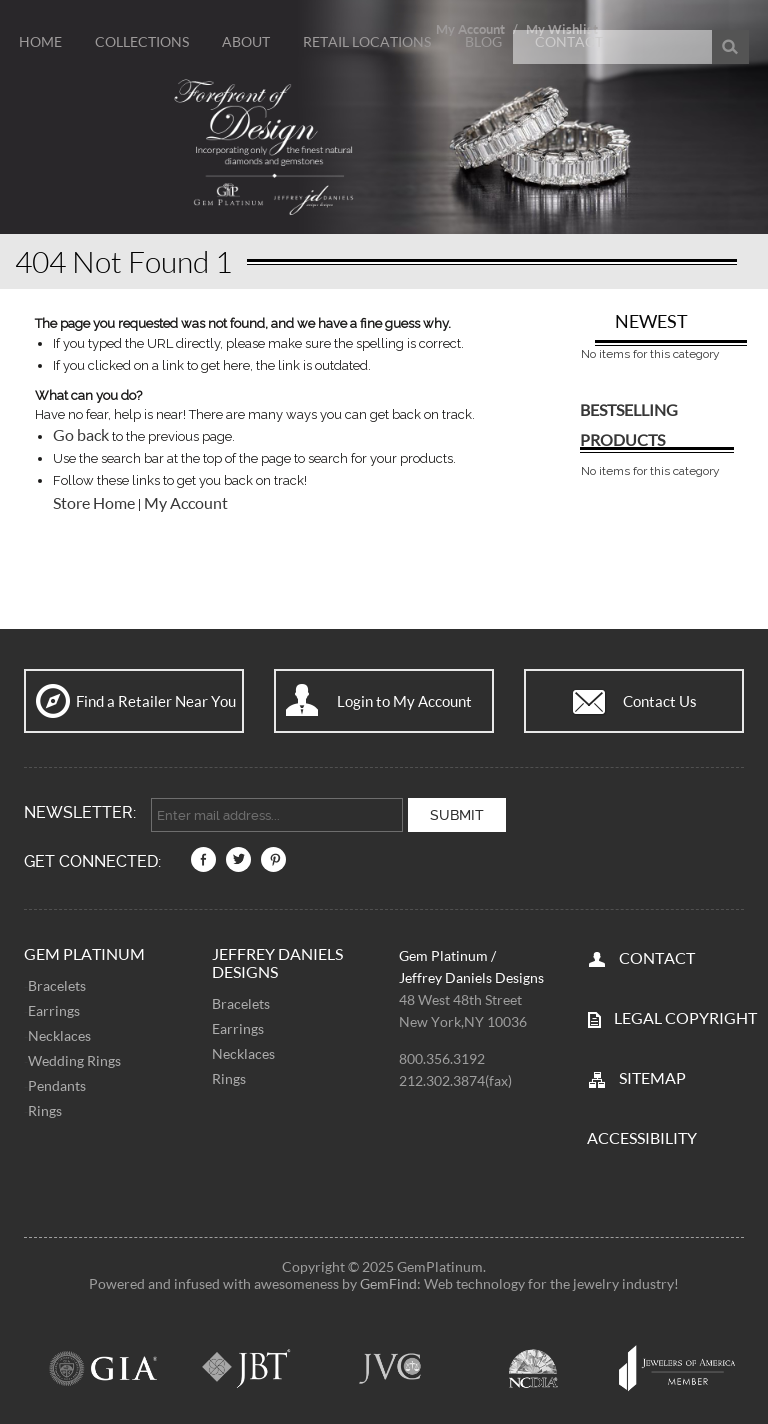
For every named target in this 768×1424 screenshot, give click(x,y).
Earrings (54, 1008)
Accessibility (642, 1135)
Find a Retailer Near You (156, 701)
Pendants (57, 1083)
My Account (186, 503)
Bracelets (57, 983)
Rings (45, 1108)
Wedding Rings (74, 1058)
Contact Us (660, 701)
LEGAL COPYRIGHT (685, 1015)
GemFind (388, 1281)
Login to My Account (404, 701)
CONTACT (657, 955)
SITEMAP (652, 1075)
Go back (81, 435)
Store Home (94, 503)
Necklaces (59, 1033)
